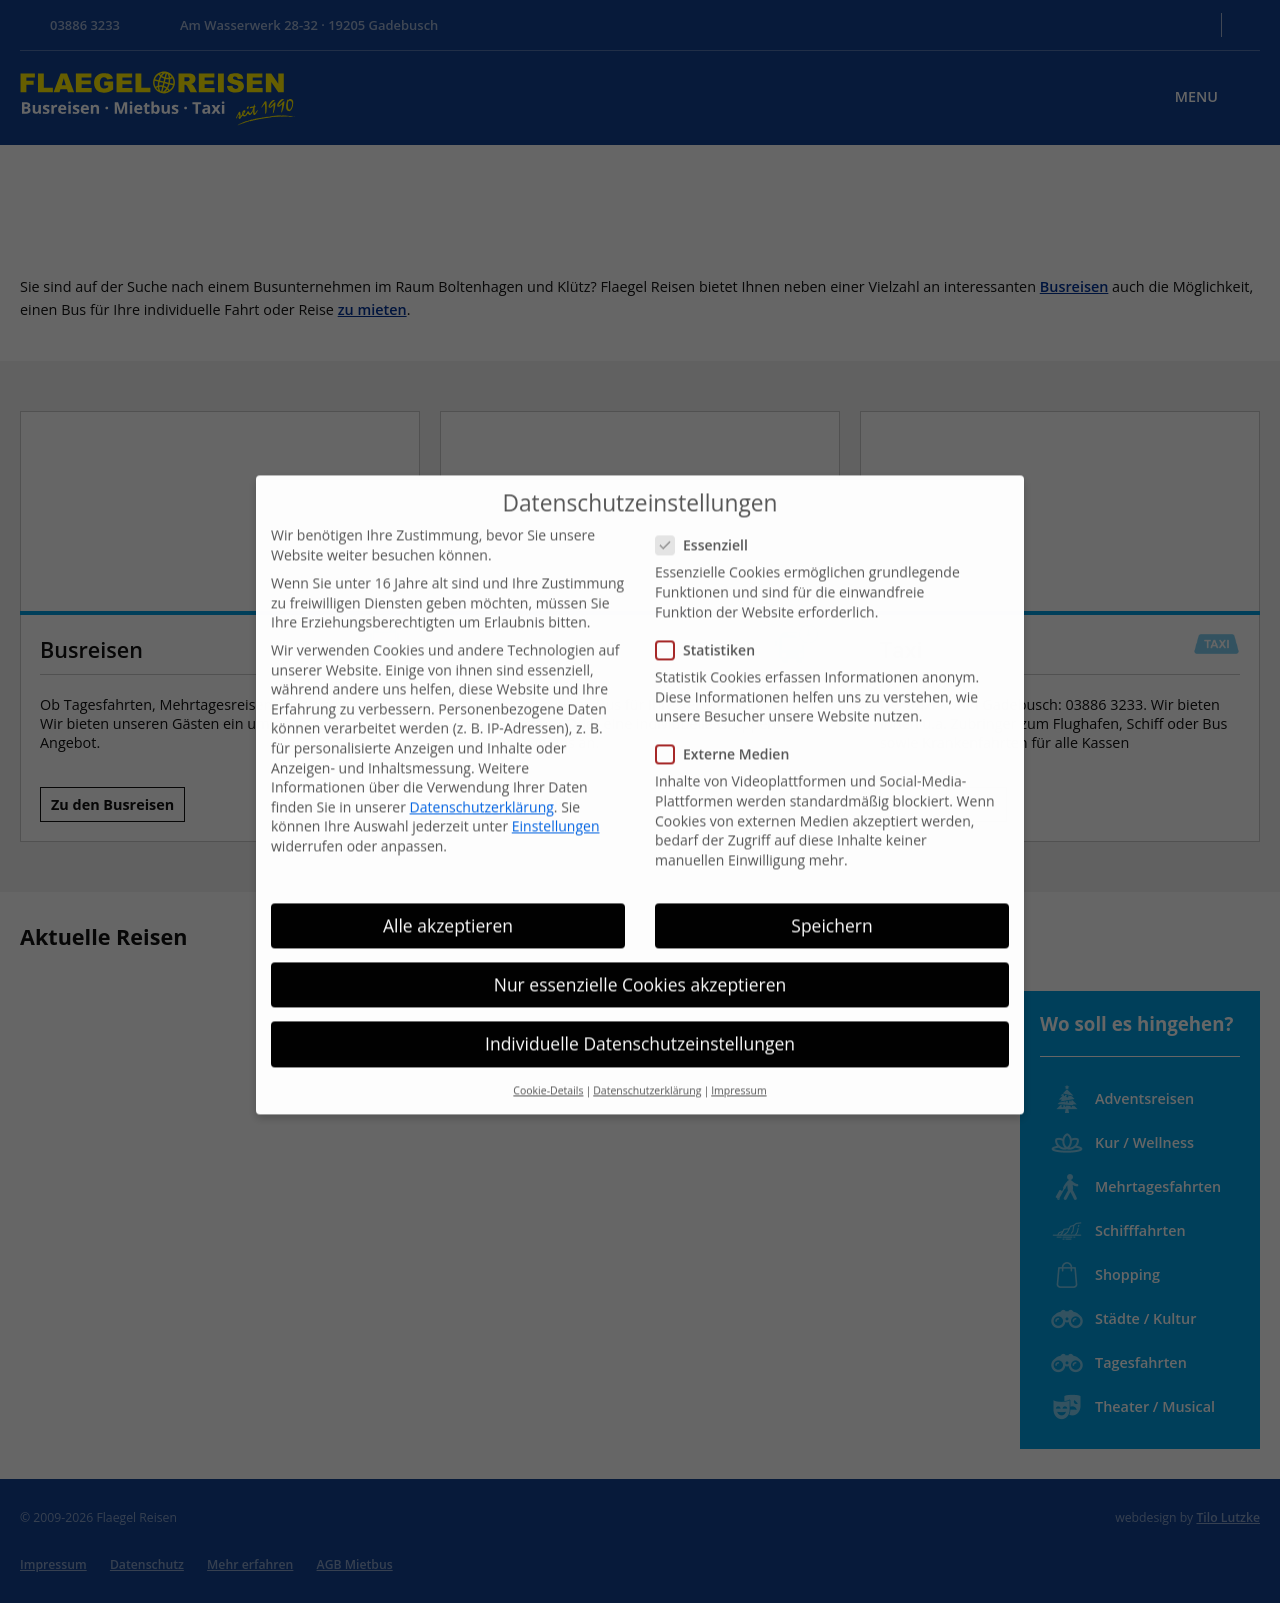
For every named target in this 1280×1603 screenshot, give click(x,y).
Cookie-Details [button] (548, 1059)
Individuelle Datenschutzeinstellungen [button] (640, 1012)
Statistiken (711, 618)
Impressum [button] (738, 1059)
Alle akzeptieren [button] (448, 894)
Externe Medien (728, 722)
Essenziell (708, 513)
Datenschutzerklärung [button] (647, 1059)
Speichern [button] (831, 894)
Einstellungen (556, 795)
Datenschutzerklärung (482, 775)
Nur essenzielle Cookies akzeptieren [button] (640, 953)
